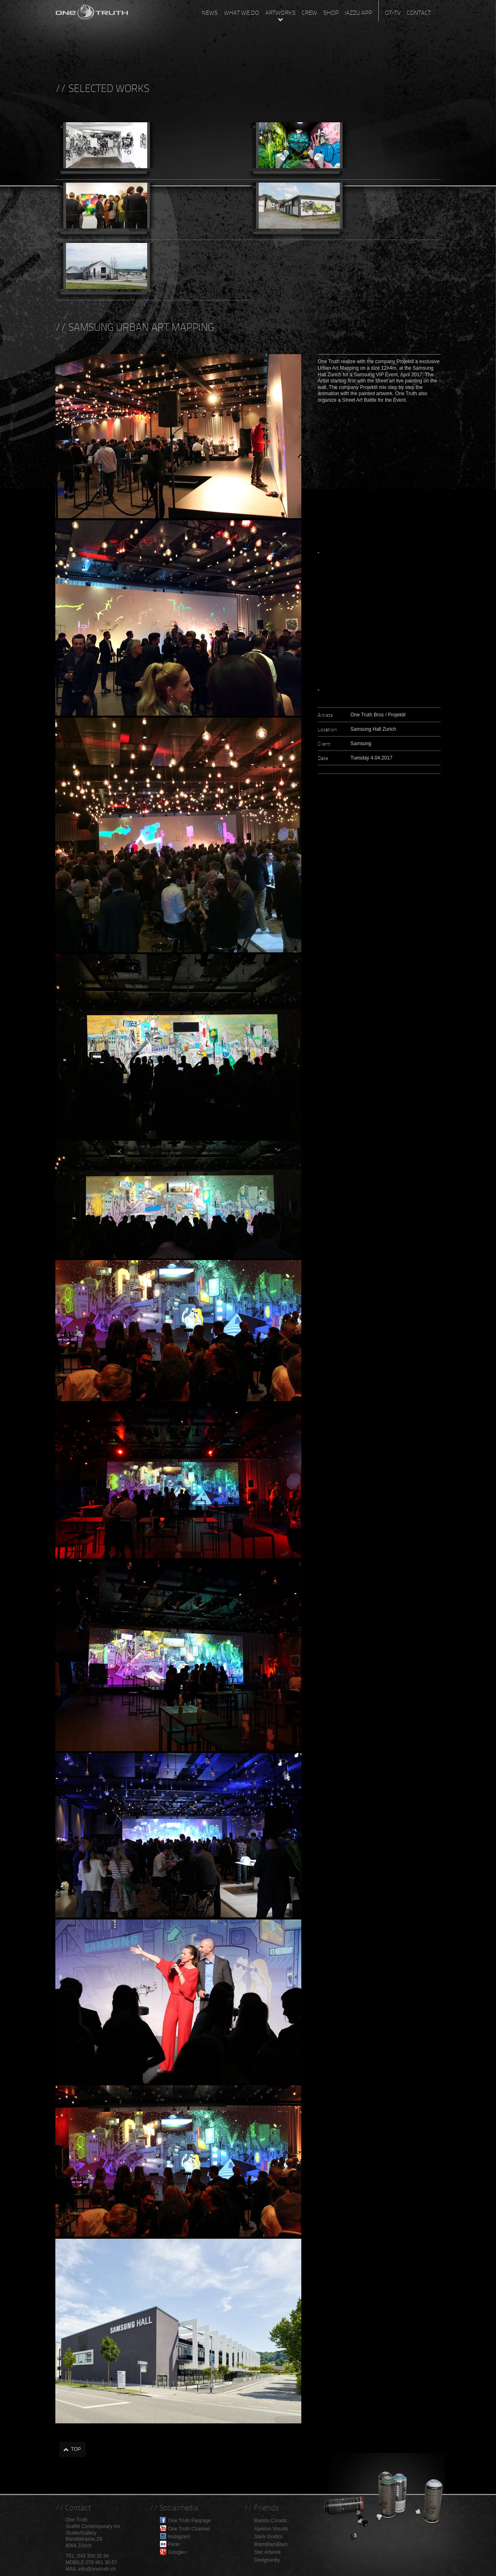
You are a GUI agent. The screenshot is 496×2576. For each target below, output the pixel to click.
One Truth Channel (188, 2529)
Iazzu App (358, 12)
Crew (309, 12)
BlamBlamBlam (271, 2544)
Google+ (177, 2552)
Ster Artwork (267, 2552)
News (210, 12)
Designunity (267, 2560)
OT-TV (392, 12)
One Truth (92, 10)
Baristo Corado (270, 2520)
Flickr (174, 2544)
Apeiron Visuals (271, 2529)
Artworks (280, 12)
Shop (331, 12)
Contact (419, 12)
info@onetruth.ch (97, 2569)
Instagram (179, 2536)
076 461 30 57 (101, 2562)
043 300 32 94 (93, 2556)
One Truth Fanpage (189, 2520)
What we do (241, 12)
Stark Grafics (268, 2536)
